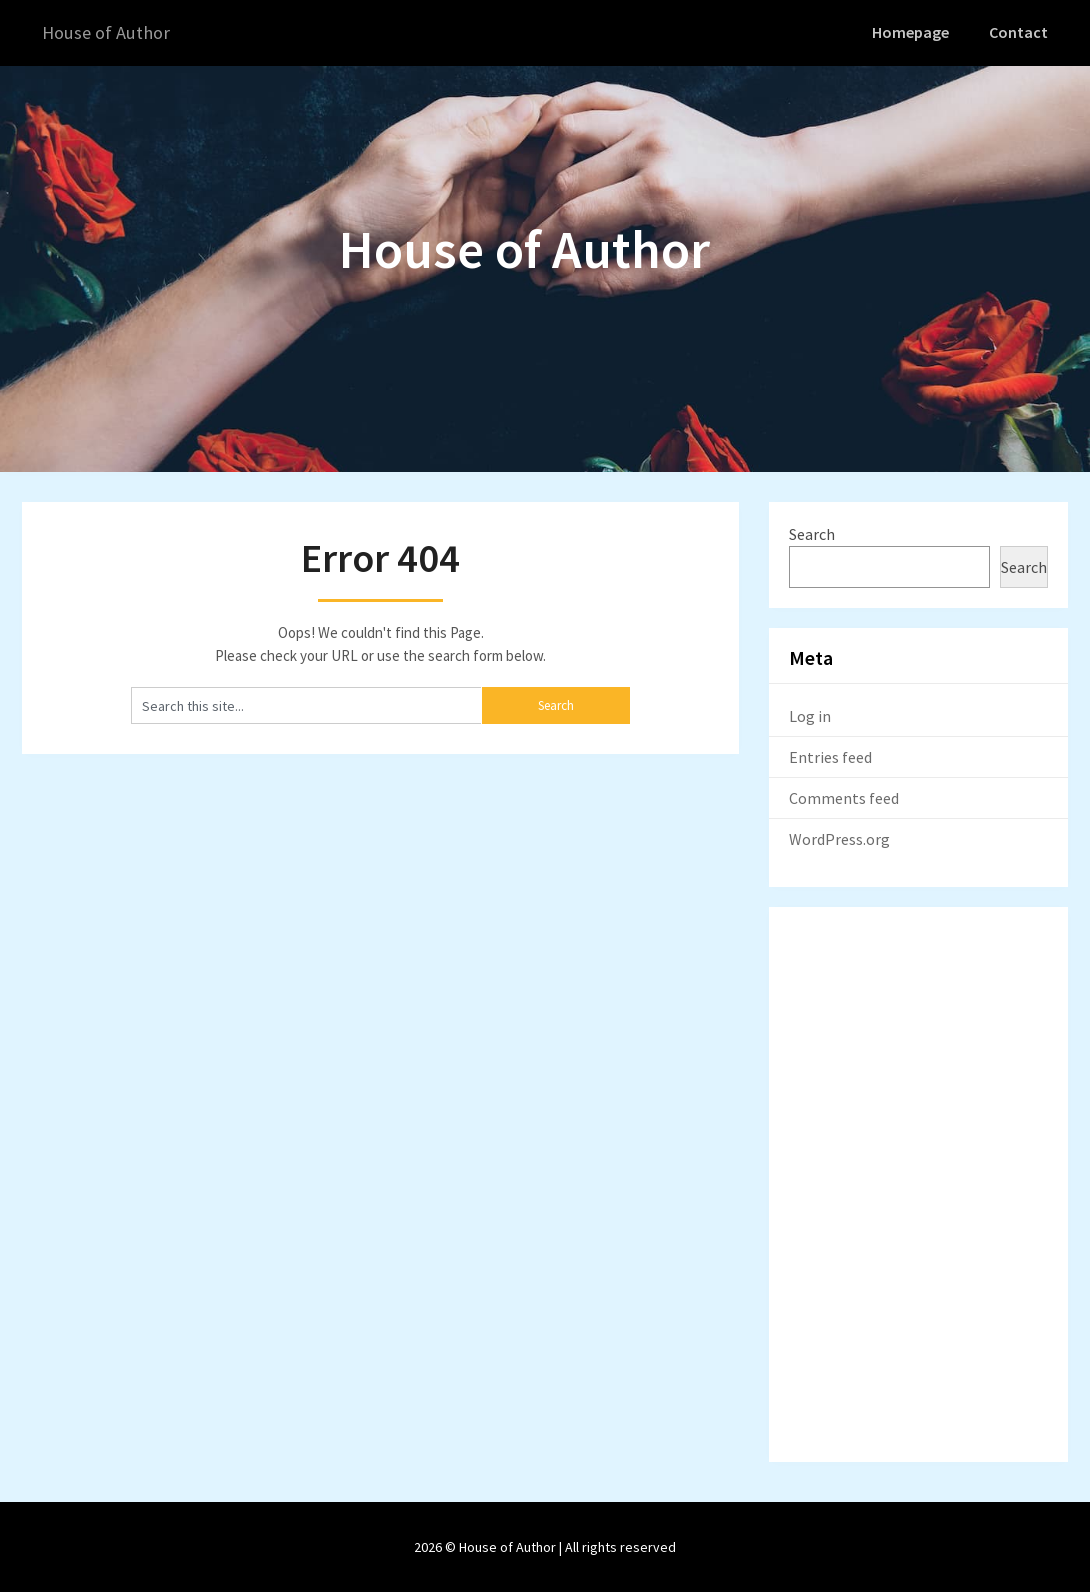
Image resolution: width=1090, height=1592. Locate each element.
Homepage (914, 32)
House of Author (110, 32)
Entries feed (830, 756)
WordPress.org (839, 838)
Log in (810, 715)
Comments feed (844, 797)
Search (812, 533)
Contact (1020, 32)
